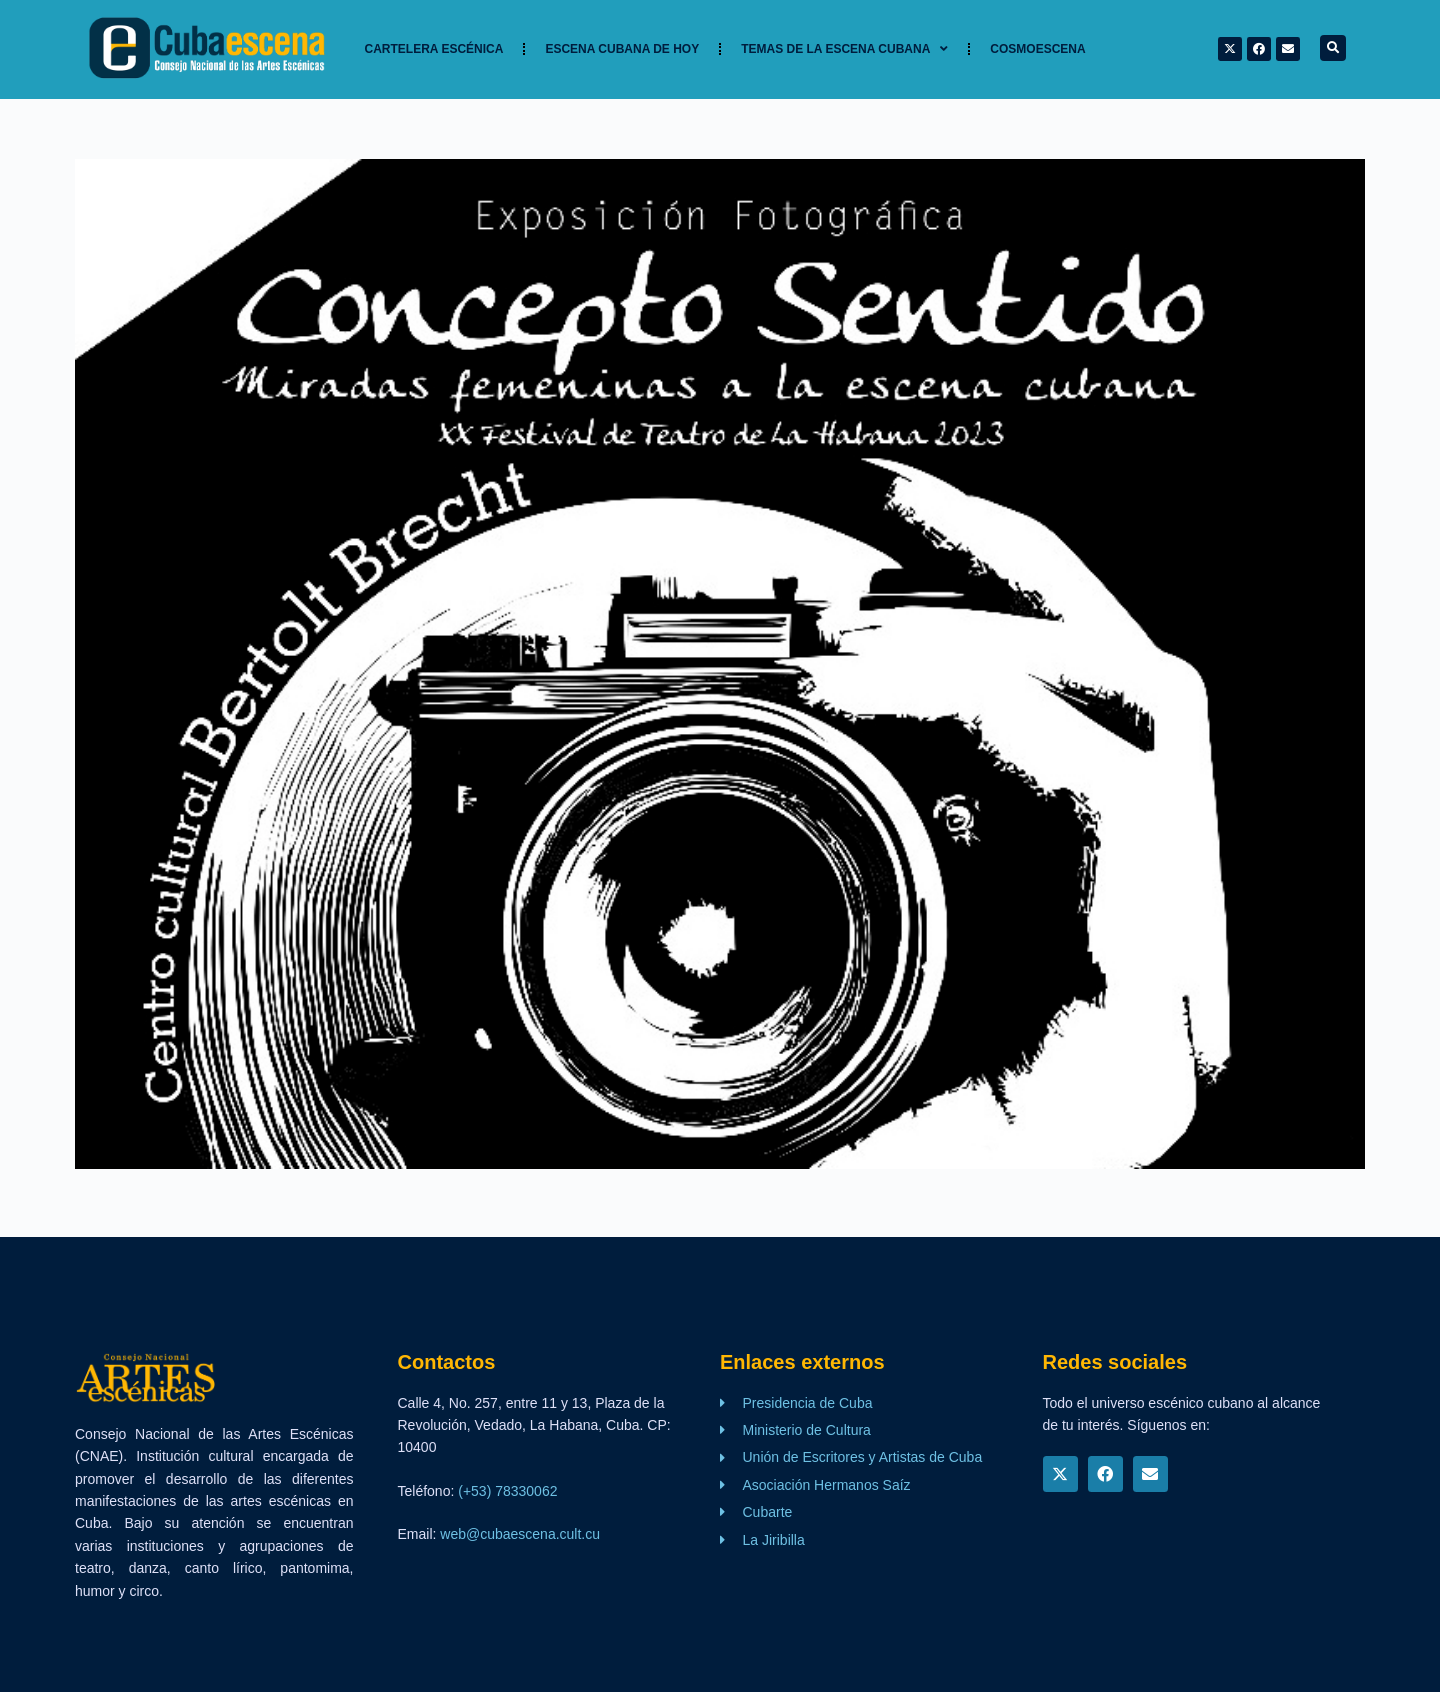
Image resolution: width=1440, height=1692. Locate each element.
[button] (1333, 48)
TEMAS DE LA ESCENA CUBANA (844, 49)
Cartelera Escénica (434, 49)
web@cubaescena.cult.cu (520, 1534)
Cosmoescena (1037, 49)
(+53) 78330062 (507, 1491)
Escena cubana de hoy (622, 49)
